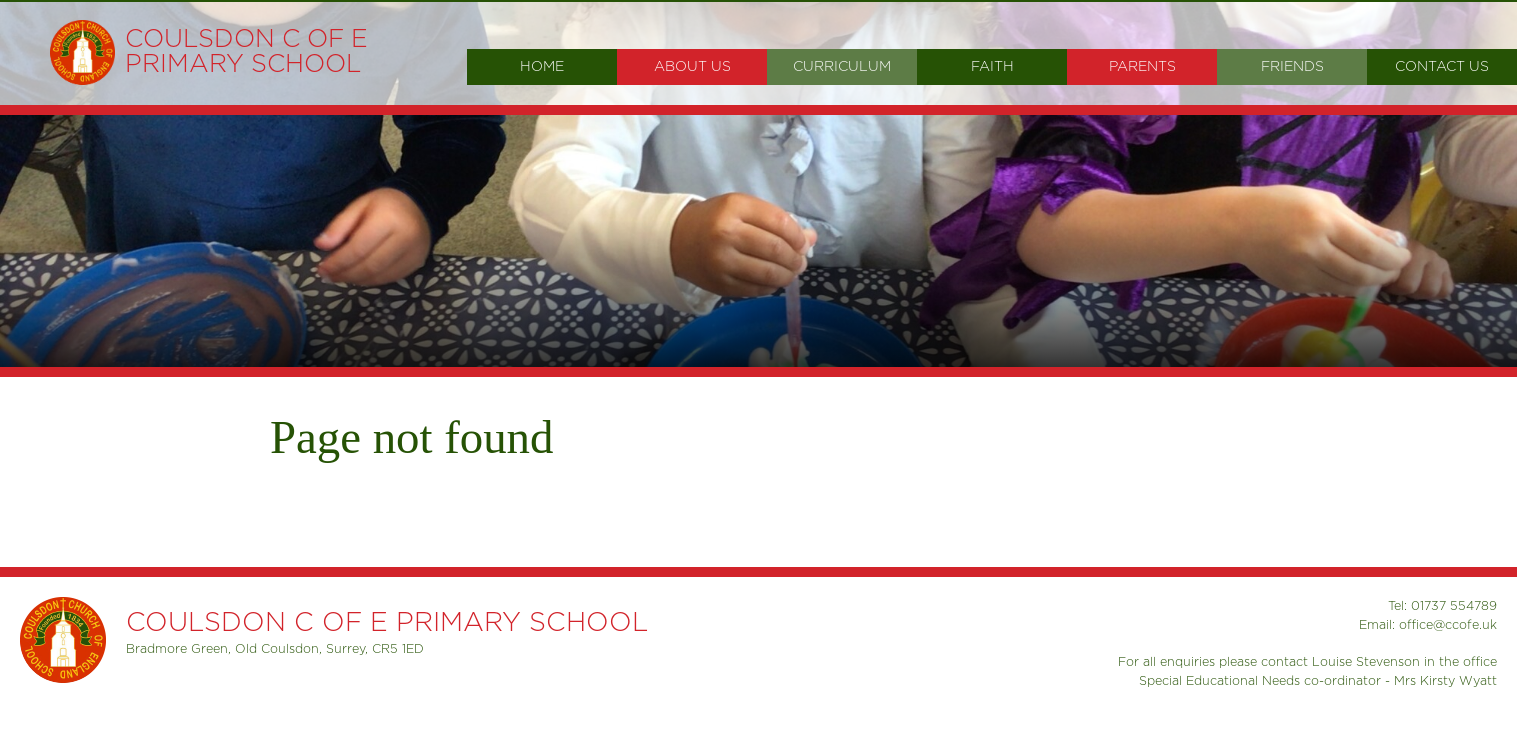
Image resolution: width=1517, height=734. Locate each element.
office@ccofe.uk (1448, 625)
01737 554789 (1454, 606)
